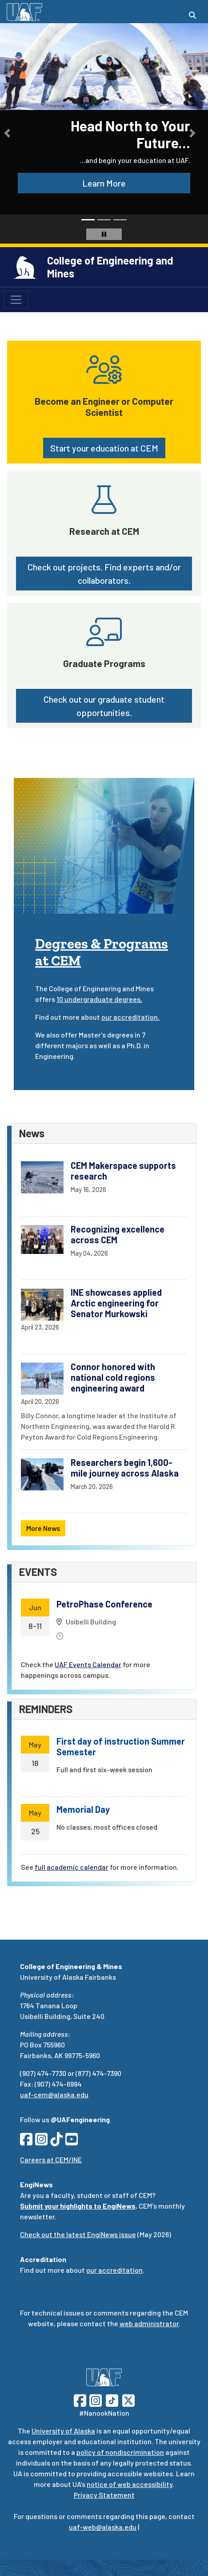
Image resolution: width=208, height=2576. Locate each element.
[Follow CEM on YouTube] (71, 2141)
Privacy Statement (104, 2495)
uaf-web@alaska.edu (102, 2527)
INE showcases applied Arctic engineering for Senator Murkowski (116, 1303)
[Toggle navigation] (16, 300)
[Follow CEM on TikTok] (56, 2141)
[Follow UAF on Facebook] (80, 2399)
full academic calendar (71, 1867)
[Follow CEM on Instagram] (41, 2141)
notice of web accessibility (129, 2484)
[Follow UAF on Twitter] (128, 2399)
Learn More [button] (104, 183)
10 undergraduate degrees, (99, 999)
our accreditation (114, 2270)
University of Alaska (63, 2430)
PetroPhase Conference (104, 1604)
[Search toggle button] (192, 15)
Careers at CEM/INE (51, 2159)
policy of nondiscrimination (120, 2452)
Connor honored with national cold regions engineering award (113, 1377)
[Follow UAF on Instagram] (95, 2399)
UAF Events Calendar (88, 1664)
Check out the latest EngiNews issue (78, 2234)
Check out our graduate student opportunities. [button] (104, 706)
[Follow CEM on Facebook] (26, 2141)
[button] (7, 133)
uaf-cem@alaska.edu (54, 2094)
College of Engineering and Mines (110, 267)
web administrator (149, 2323)
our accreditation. (130, 1017)
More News (43, 1528)
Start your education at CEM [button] (104, 448)
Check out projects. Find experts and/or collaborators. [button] (104, 574)
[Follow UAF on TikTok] (112, 2399)
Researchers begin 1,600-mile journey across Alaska (125, 1467)
